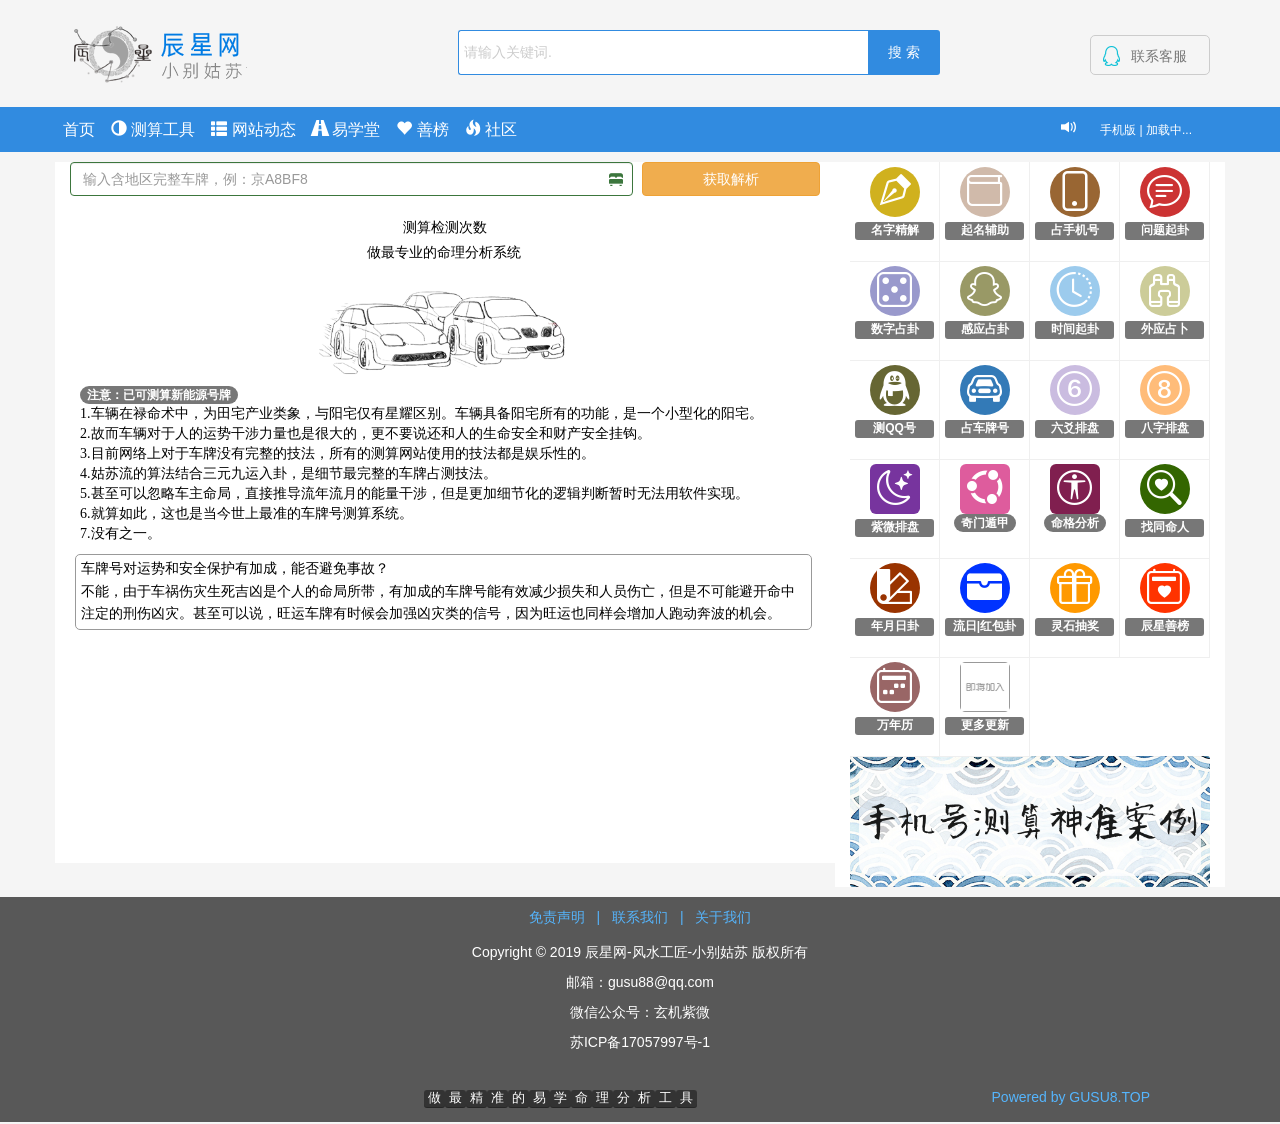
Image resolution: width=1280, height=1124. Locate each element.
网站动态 (253, 129)
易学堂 (346, 129)
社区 (491, 129)
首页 (79, 129)
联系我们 (640, 917)
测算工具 (153, 129)
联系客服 (1159, 56)
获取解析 (731, 179)
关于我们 (723, 917)
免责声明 (557, 917)
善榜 (422, 129)
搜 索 (904, 52)
